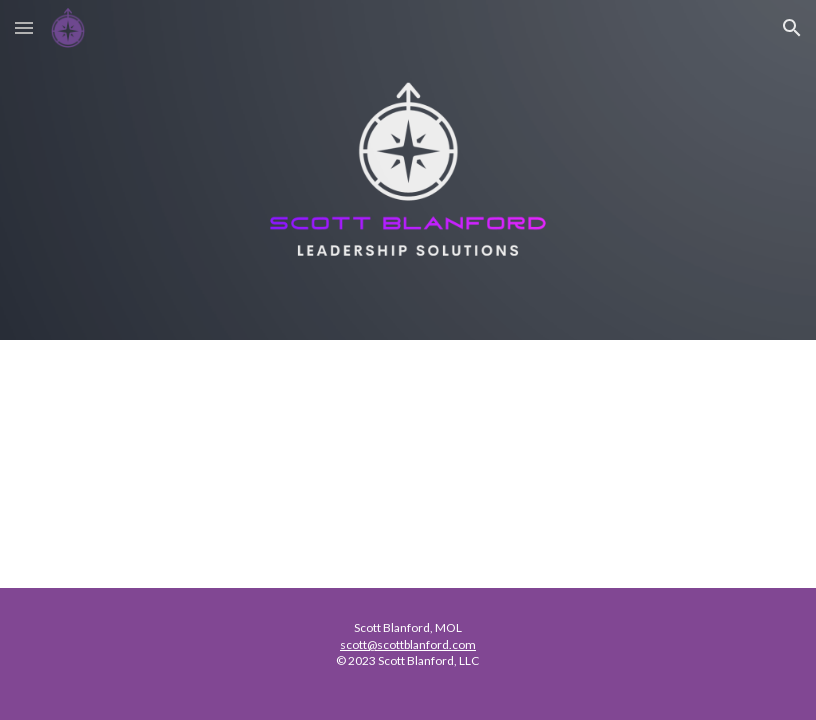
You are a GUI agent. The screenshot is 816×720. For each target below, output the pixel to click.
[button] (24, 27)
